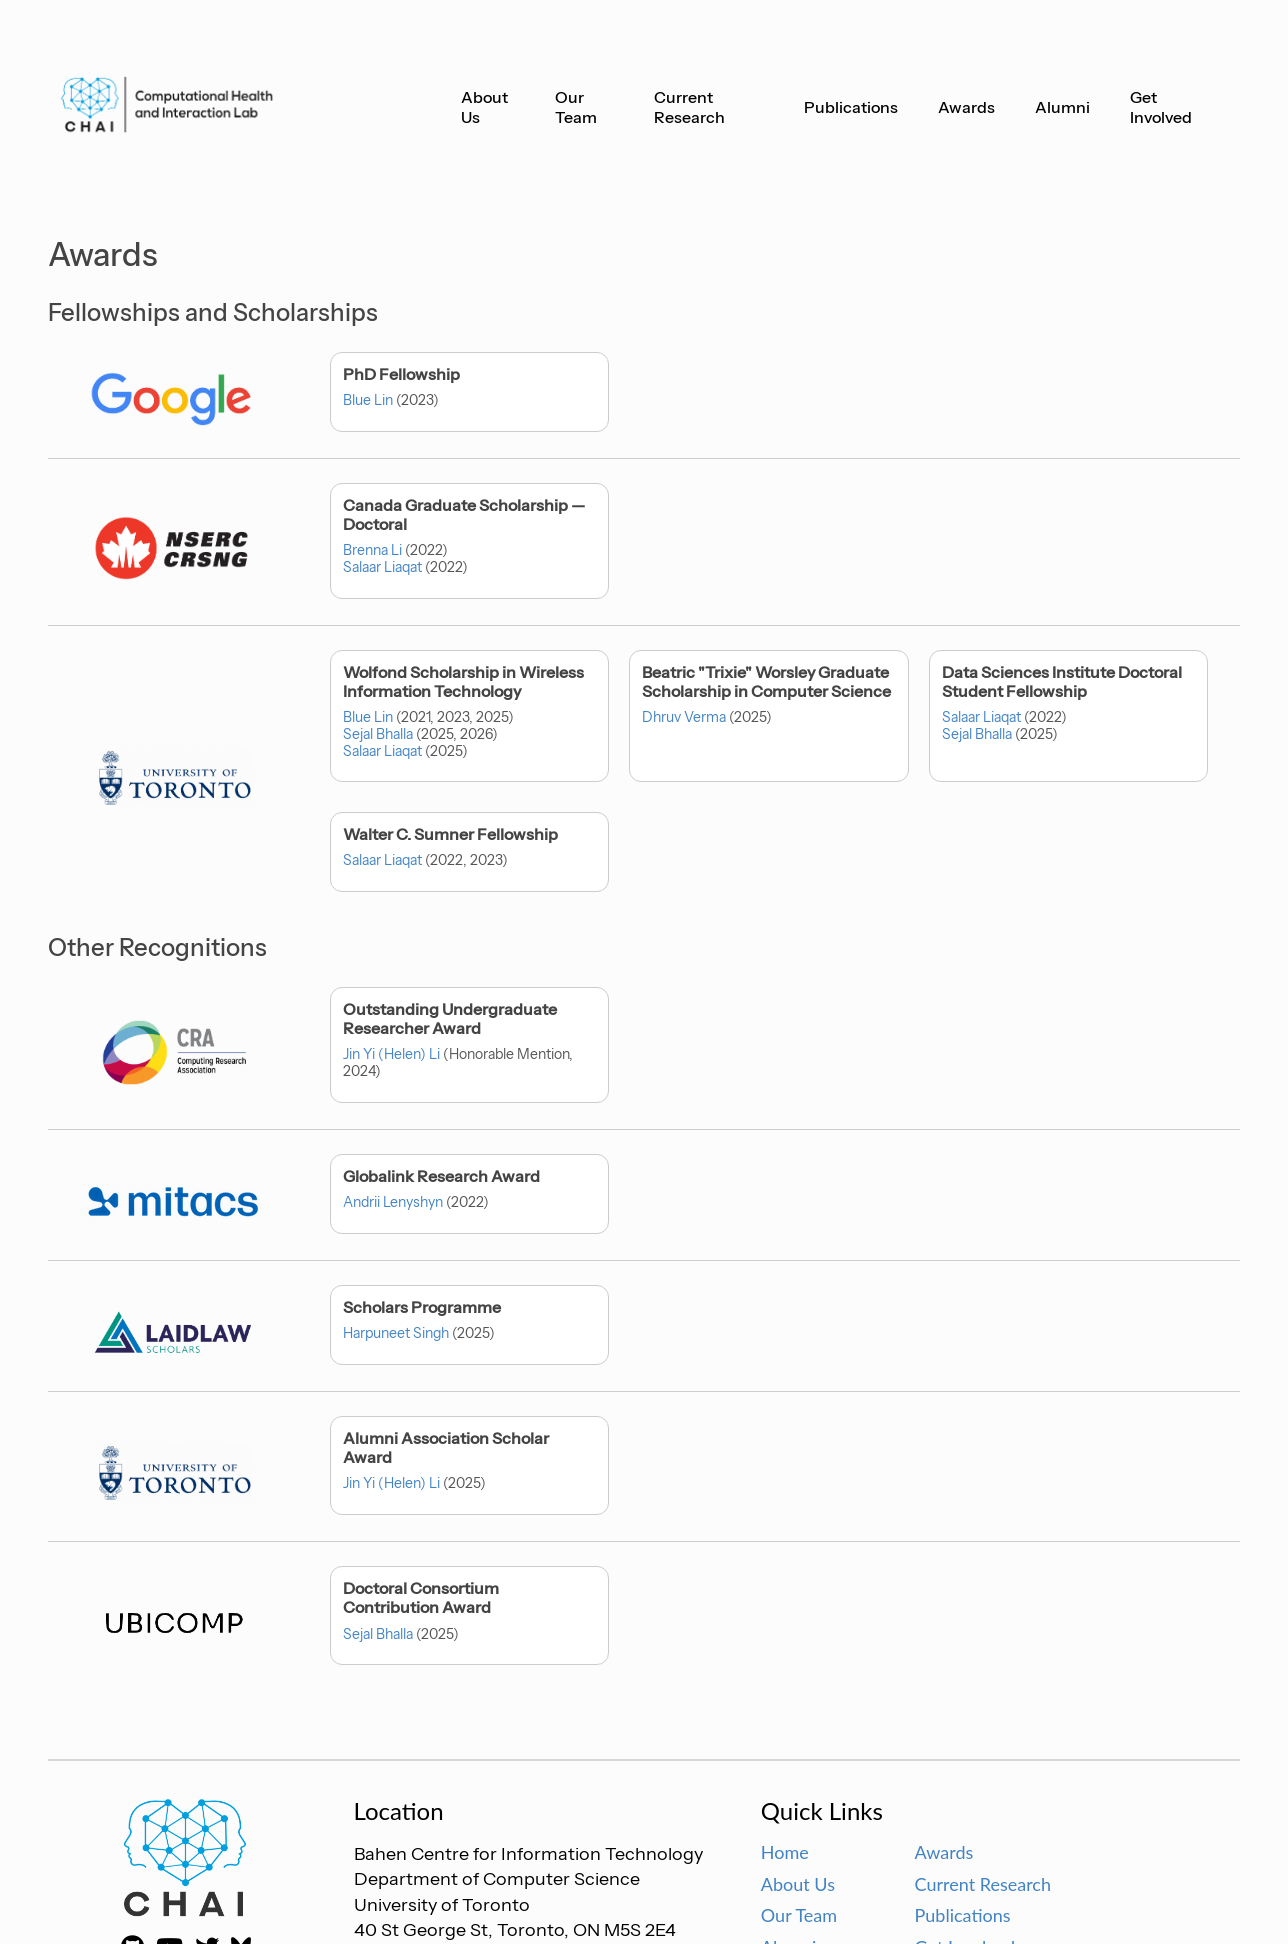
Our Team (576, 107)
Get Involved (1161, 107)
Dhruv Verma (684, 717)
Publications (851, 107)
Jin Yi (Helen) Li (391, 1054)
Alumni (1062, 107)
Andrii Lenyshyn (393, 1202)
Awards (966, 107)
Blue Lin (368, 400)
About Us (484, 107)
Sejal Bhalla (378, 734)
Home (785, 1852)
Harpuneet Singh (396, 1333)
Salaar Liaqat (382, 567)
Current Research (689, 107)
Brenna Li (372, 550)
